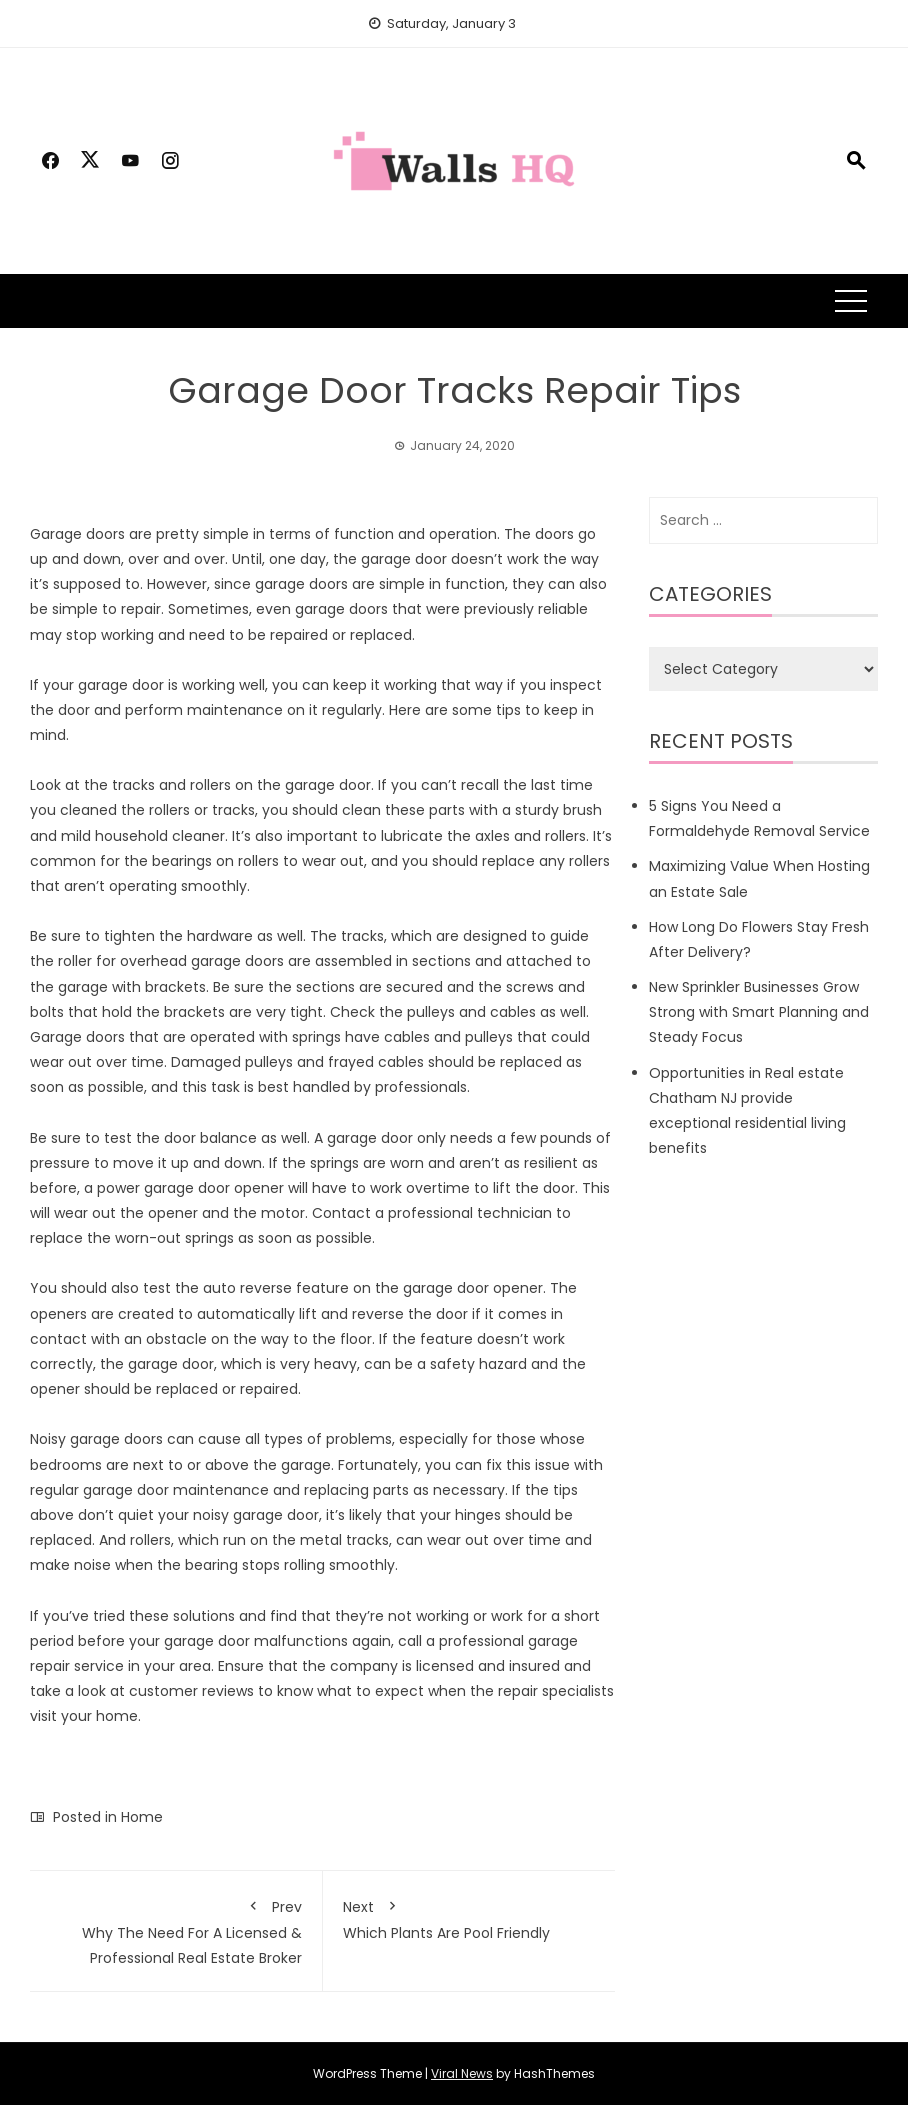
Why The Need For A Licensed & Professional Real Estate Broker (176, 1929)
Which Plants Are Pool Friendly (469, 1917)
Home (142, 1817)
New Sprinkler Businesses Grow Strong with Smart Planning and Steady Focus (759, 1012)
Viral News (462, 2073)
